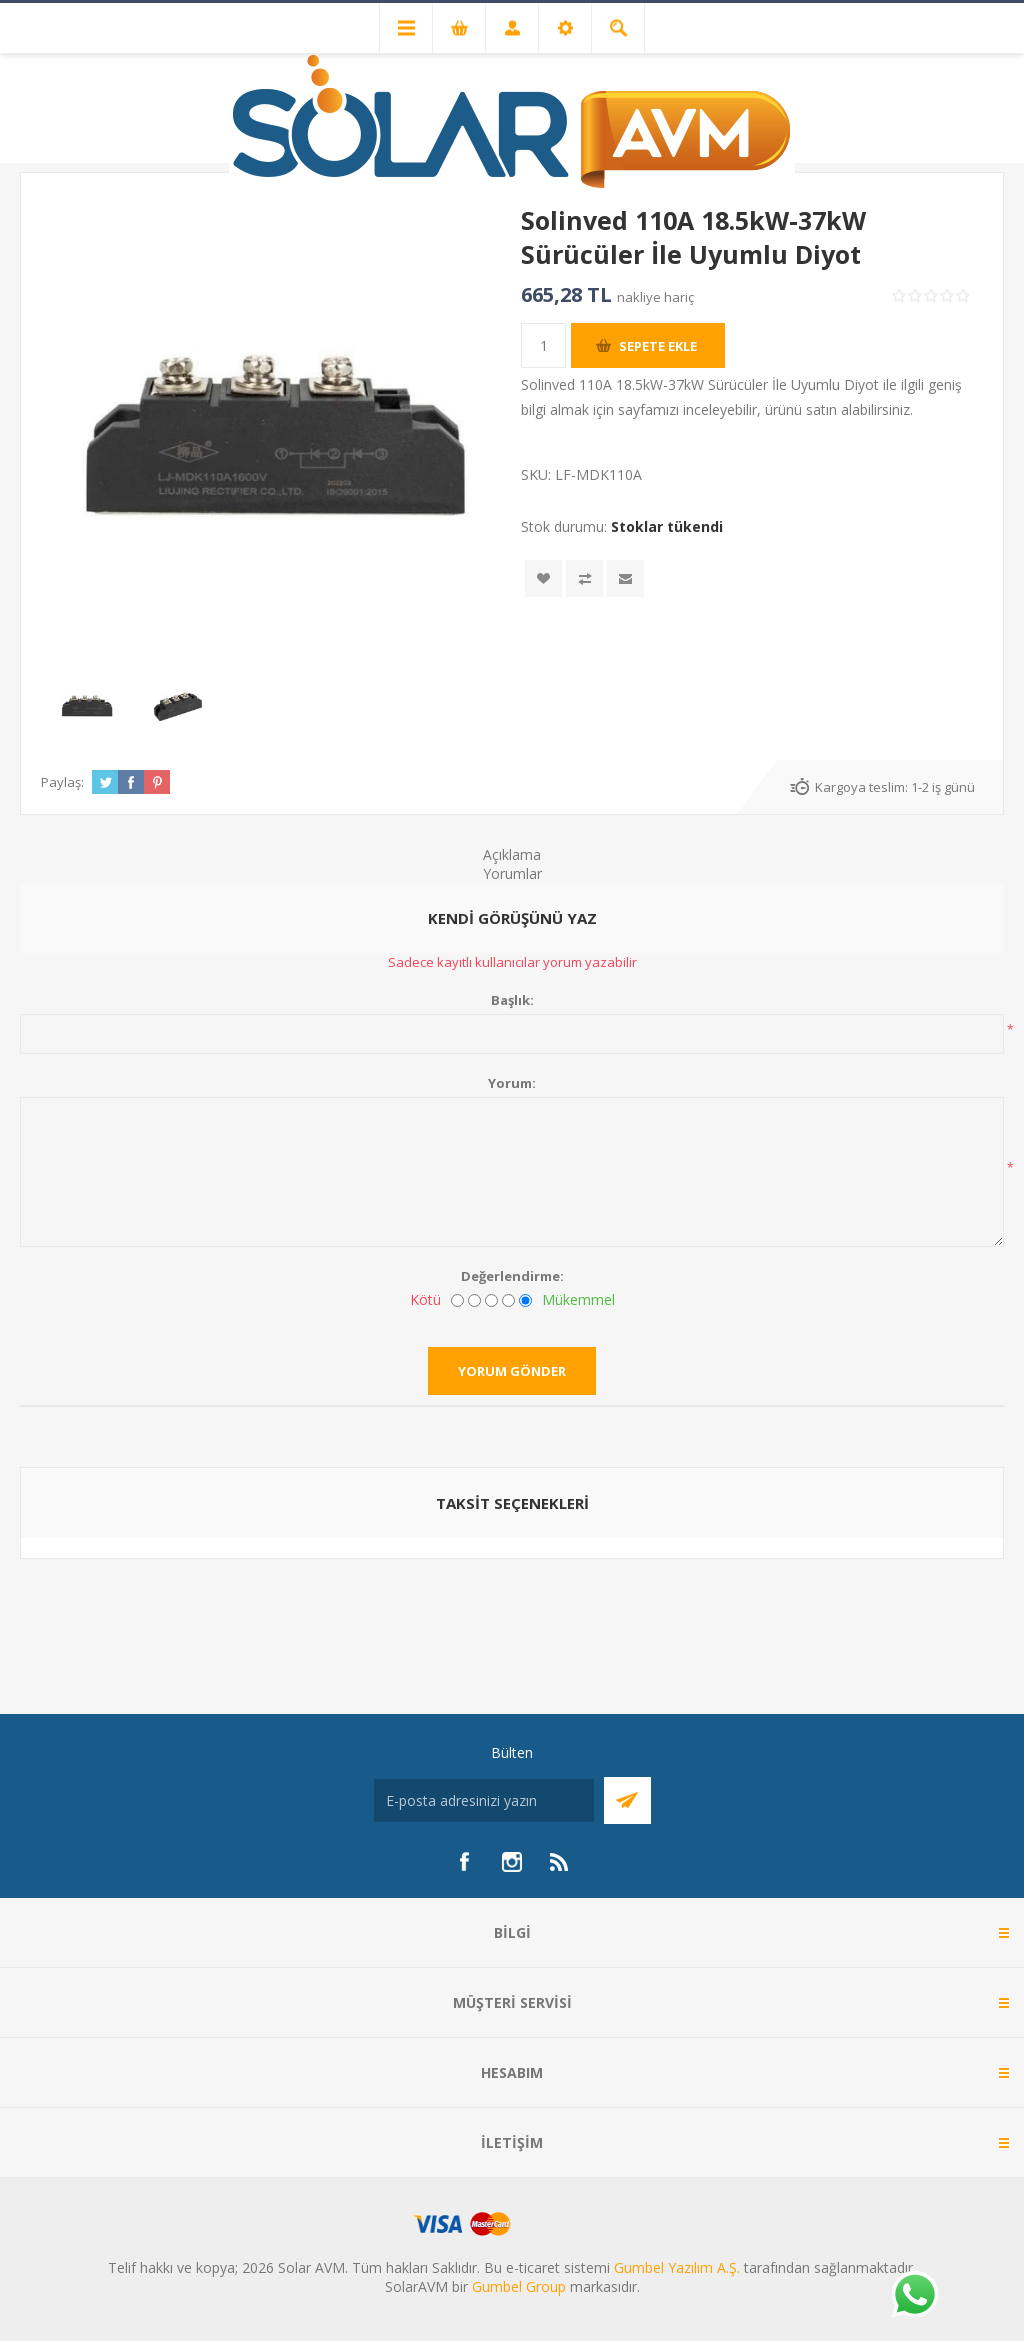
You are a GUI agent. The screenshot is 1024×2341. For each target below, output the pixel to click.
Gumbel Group (519, 2286)
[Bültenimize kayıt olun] (484, 1800)
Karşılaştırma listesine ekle (584, 578)
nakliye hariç (655, 297)
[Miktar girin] (543, 345)
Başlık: (512, 1000)
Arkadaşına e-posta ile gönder (625, 578)
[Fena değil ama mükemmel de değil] (491, 1300)
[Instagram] (512, 1862)
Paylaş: (62, 782)
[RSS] (560, 1862)
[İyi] (508, 1300)
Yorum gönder (512, 1371)
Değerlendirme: (512, 1276)
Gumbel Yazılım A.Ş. (677, 2267)
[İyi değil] (474, 1300)
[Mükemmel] (525, 1300)
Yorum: (512, 1083)
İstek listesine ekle (543, 578)
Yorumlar (512, 873)
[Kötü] (457, 1300)
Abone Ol (627, 1800)
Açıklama (512, 854)
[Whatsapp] (914, 2296)
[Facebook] (464, 1862)
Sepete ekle (658, 346)
